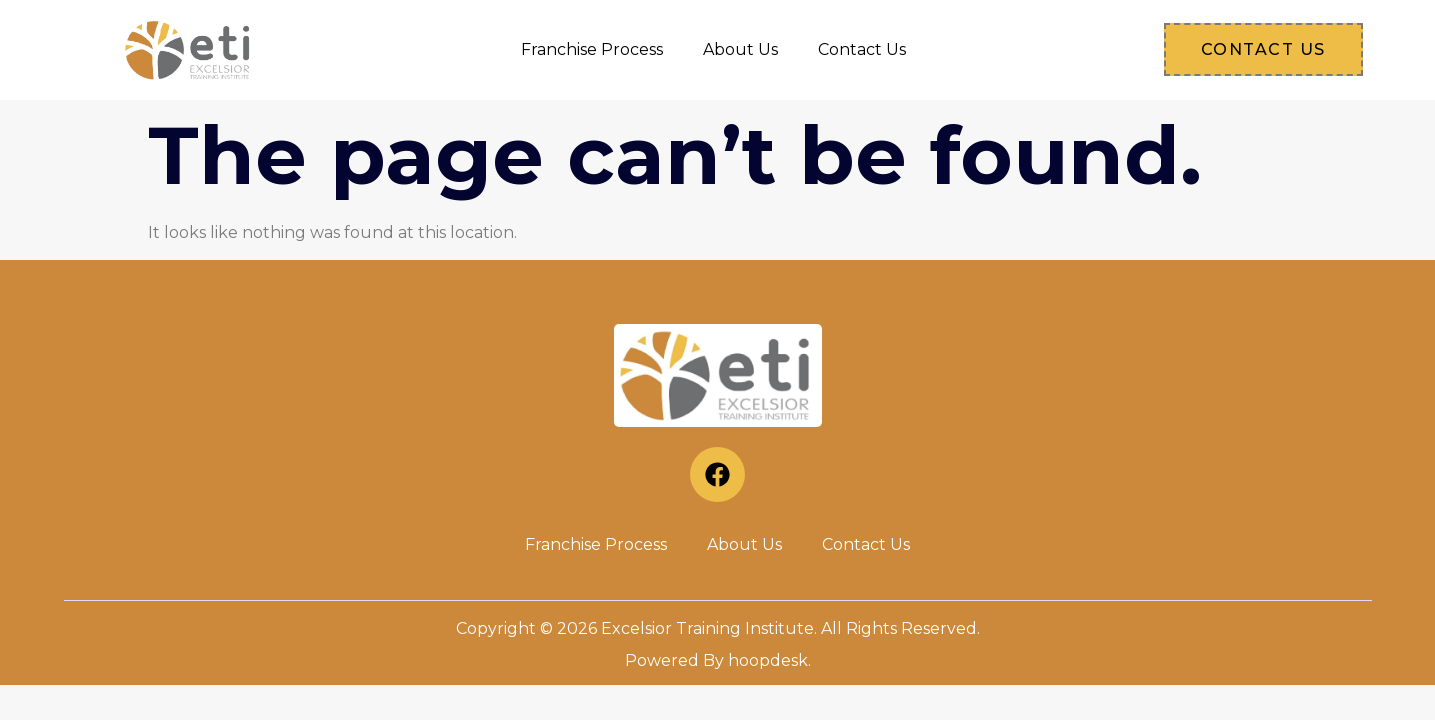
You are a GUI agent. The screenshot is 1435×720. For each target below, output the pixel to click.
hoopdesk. (769, 660)
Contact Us (862, 49)
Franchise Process (592, 49)
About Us (740, 49)
